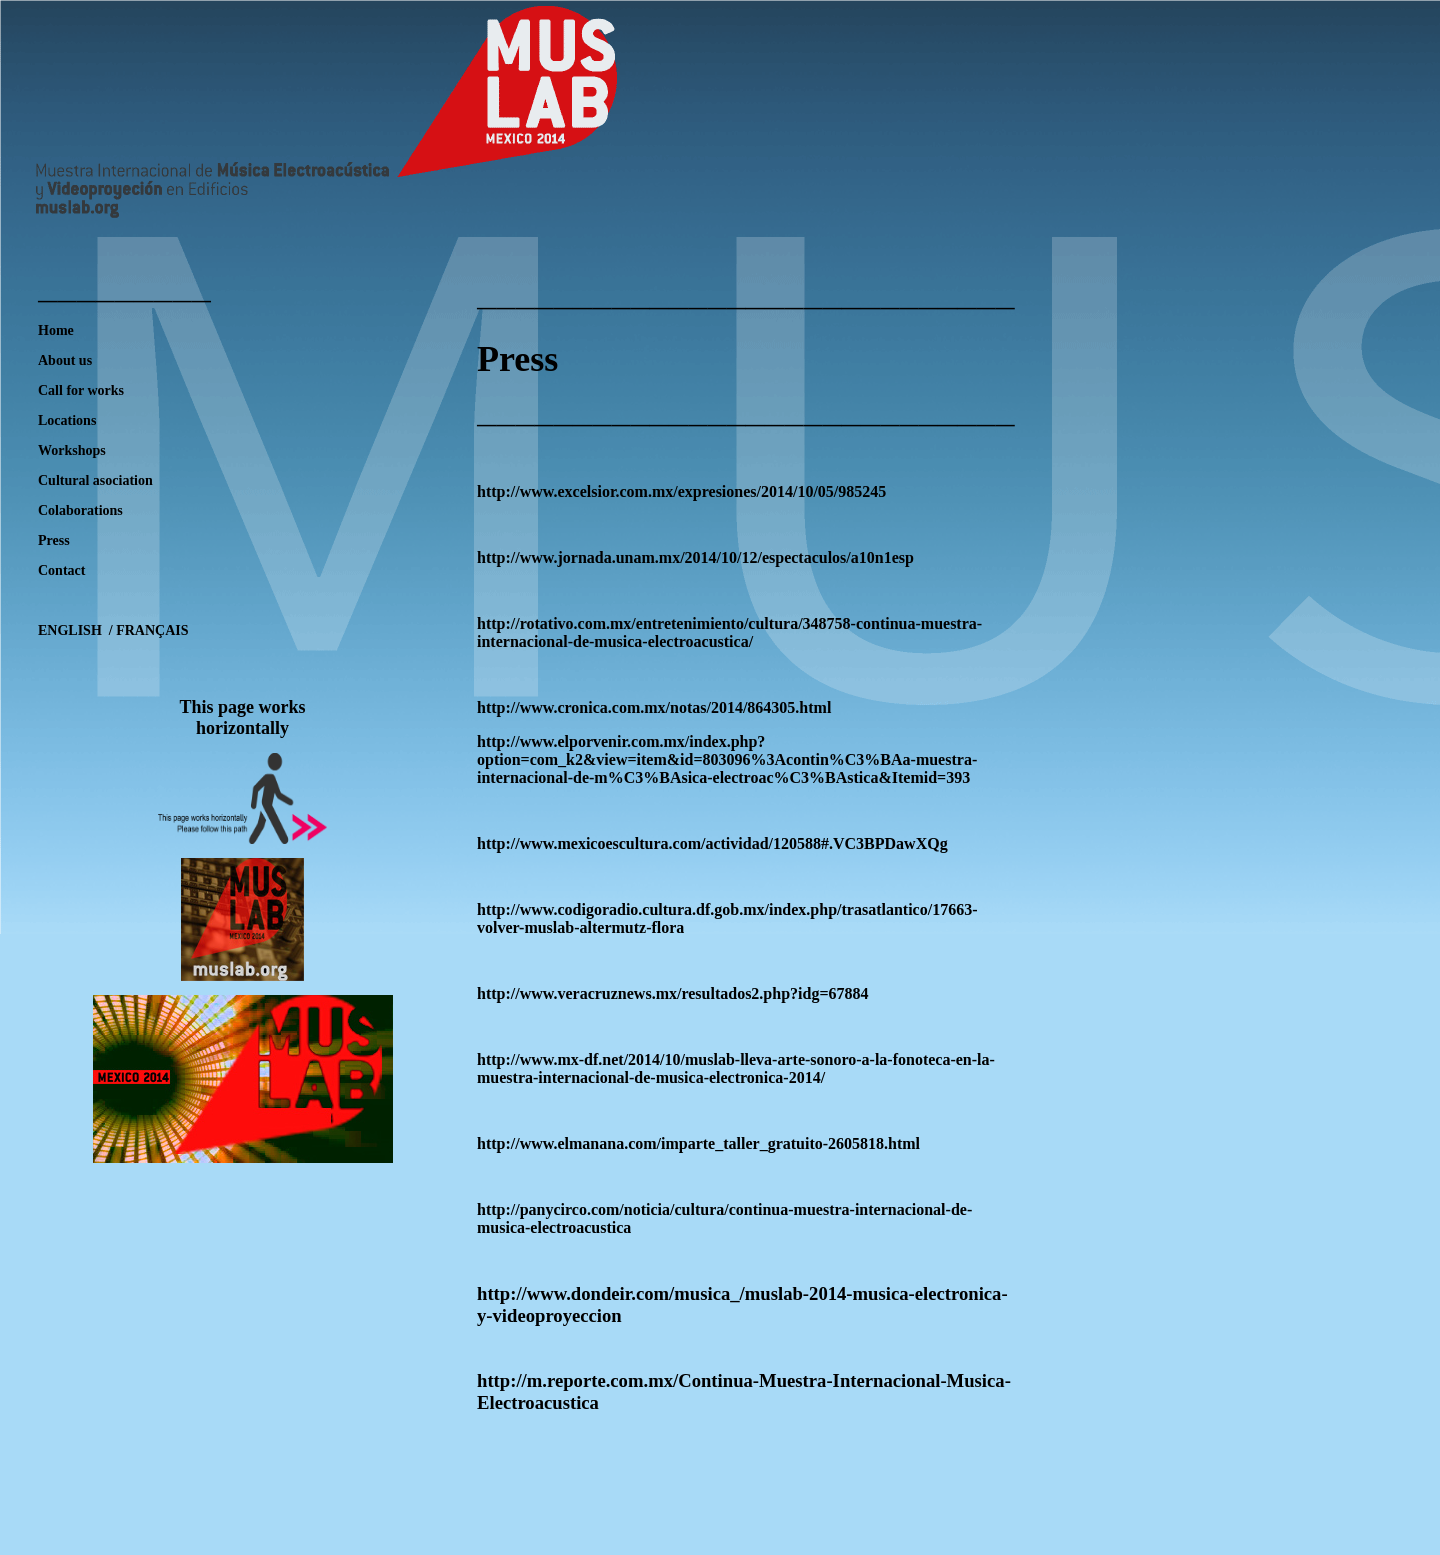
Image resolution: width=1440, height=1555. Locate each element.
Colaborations (80, 510)
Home (56, 330)
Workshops (72, 450)
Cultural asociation (95, 480)
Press (54, 540)
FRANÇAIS (151, 630)
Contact (61, 570)
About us (65, 360)
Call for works (81, 390)
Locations (67, 420)
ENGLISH (71, 630)
